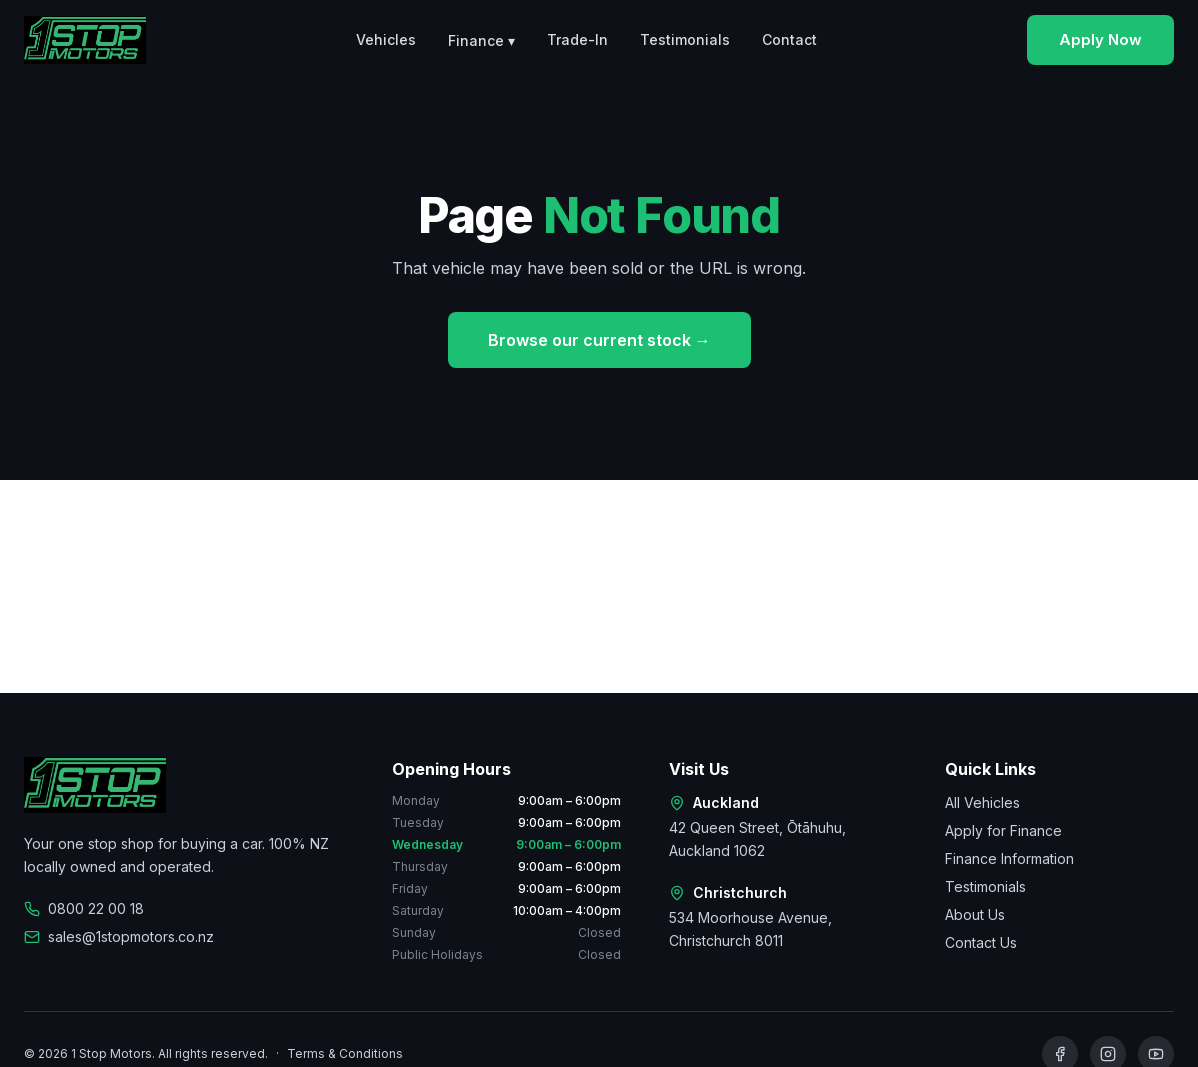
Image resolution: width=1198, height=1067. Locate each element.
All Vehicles (982, 802)
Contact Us (981, 942)
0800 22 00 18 (84, 908)
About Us (975, 914)
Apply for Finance (1003, 830)
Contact (789, 39)
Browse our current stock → (599, 340)
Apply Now (1100, 39)
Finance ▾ (481, 40)
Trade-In (577, 39)
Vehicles (386, 39)
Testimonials (685, 39)
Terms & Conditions (345, 1053)
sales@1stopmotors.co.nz (119, 936)
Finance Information (1009, 858)
